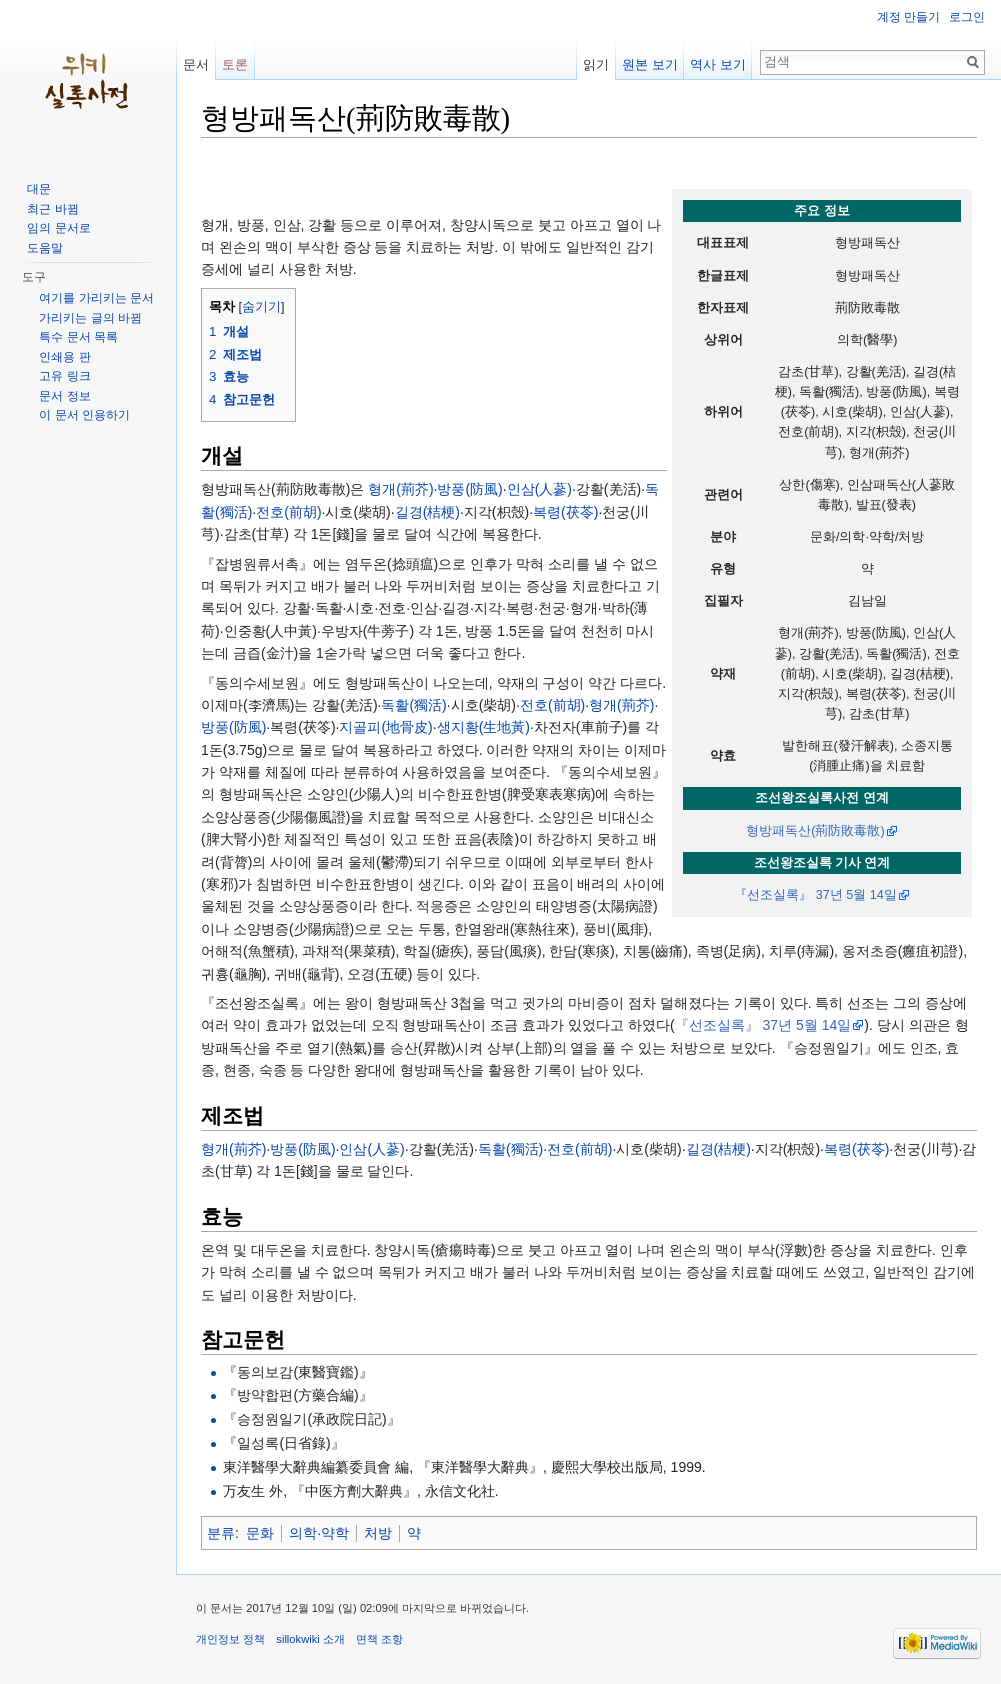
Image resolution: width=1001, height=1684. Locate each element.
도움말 (45, 248)
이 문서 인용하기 (84, 415)
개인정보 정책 (230, 1639)
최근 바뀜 (52, 209)
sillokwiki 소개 (310, 1639)
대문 (39, 189)
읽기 (596, 64)
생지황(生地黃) (483, 727)
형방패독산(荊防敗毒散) (815, 831)
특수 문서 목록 (78, 337)
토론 (235, 64)
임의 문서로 (58, 228)
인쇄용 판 (64, 357)
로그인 (967, 17)
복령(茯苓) (565, 512)
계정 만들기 (908, 17)
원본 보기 (650, 64)
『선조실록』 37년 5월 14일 (815, 895)
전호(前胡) (288, 512)
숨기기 (261, 307)
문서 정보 (64, 396)
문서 (196, 64)
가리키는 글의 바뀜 (90, 318)
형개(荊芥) (400, 489)
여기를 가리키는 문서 (96, 298)
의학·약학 (319, 1533)
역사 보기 (718, 64)
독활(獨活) (413, 705)
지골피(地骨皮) (385, 727)
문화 (260, 1533)
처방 (378, 1533)
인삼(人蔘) (539, 489)
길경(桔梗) (427, 512)
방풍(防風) (469, 489)
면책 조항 (379, 1639)
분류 (221, 1533)
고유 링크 (64, 376)
